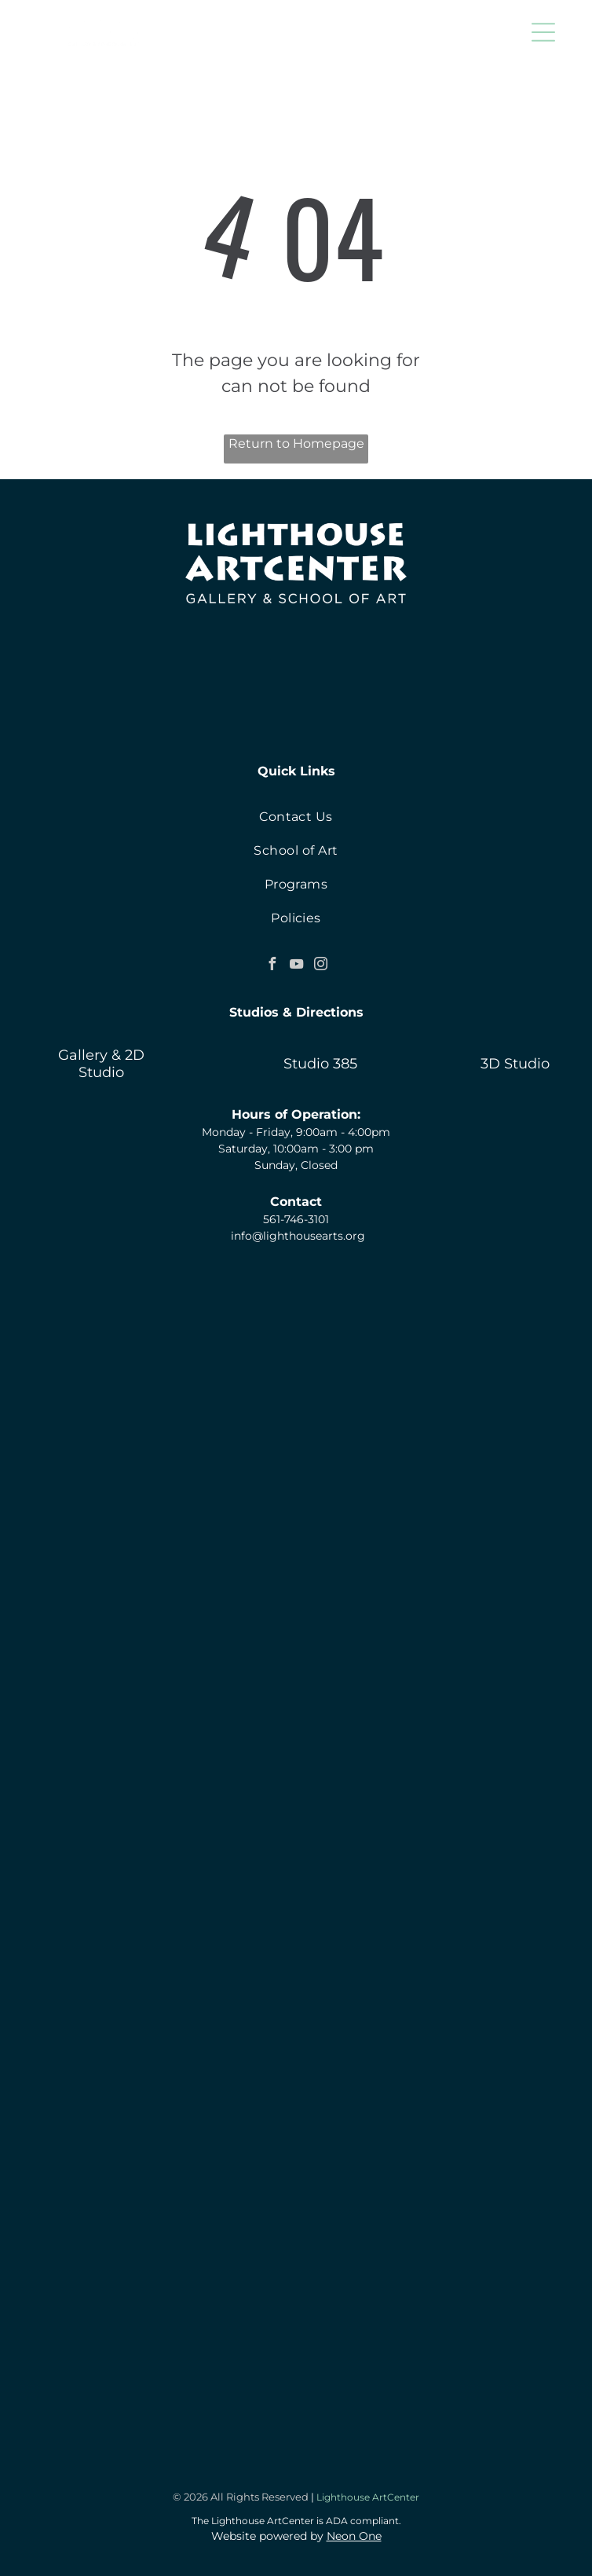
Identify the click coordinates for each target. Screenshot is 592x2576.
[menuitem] (296, 817)
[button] (543, 32)
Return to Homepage (296, 443)
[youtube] (296, 966)
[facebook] (271, 966)
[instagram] (320, 966)
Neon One (354, 2536)
